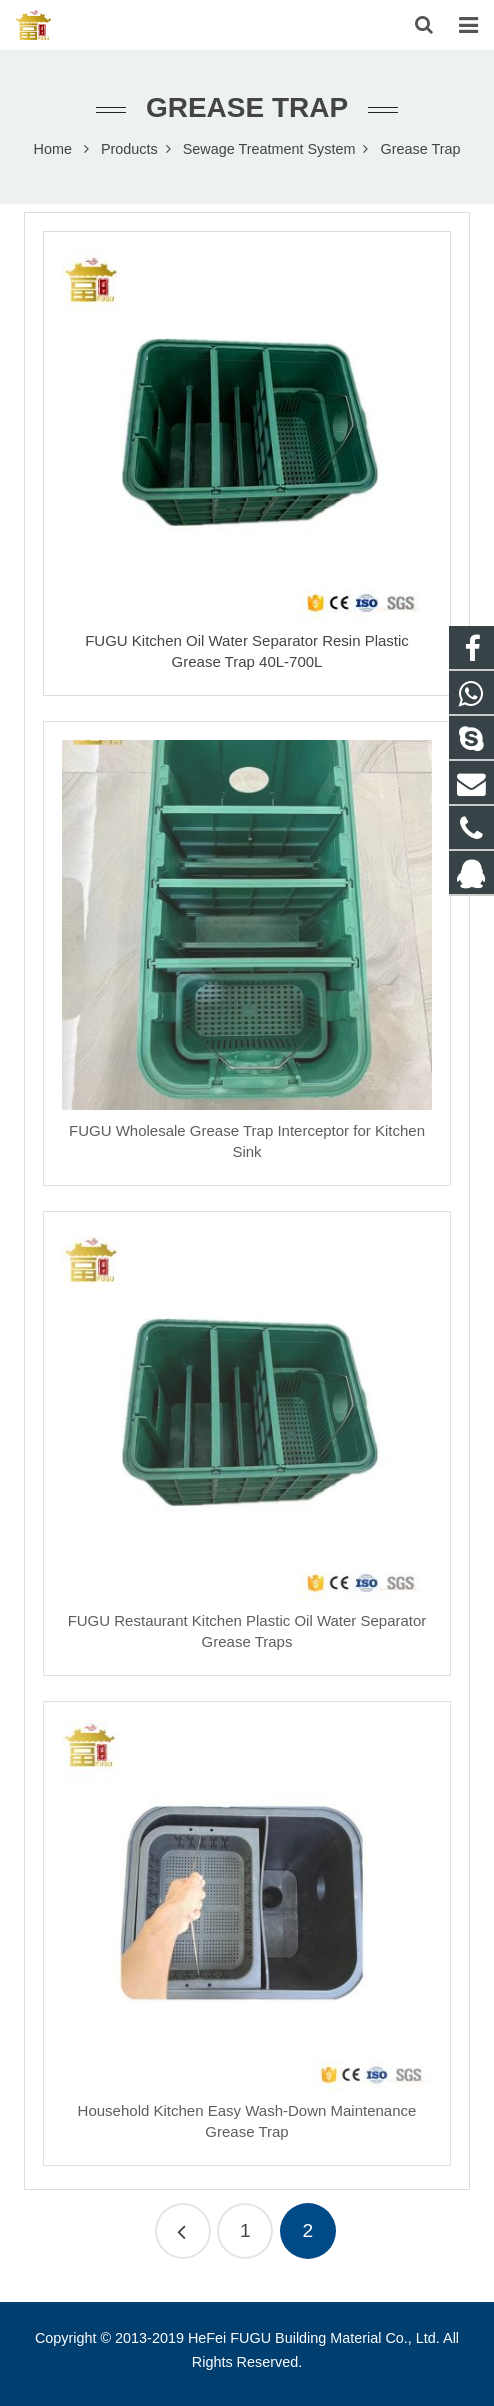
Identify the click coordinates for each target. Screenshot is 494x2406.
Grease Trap (247, 107)
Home (53, 149)
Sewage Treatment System (269, 149)
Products (129, 149)
